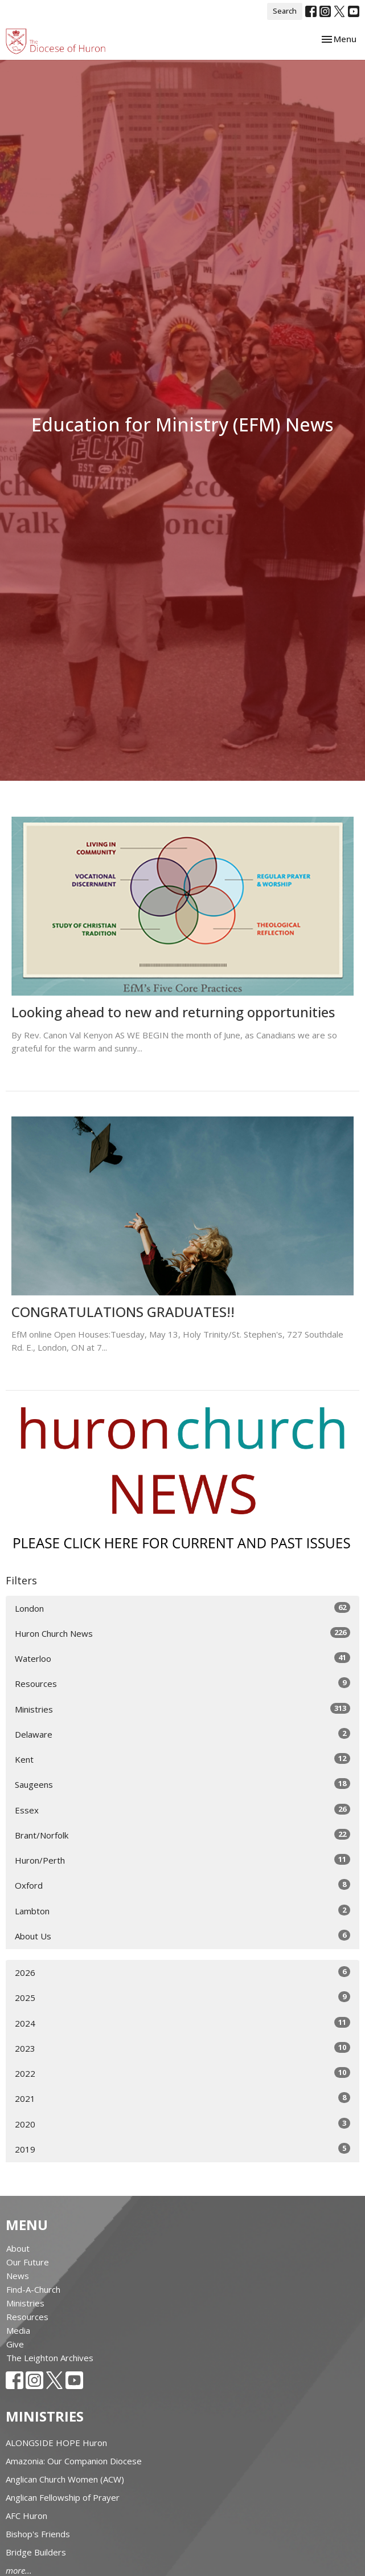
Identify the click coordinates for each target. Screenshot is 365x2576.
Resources (182, 1683)
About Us (182, 1936)
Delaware (182, 1734)
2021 (182, 2098)
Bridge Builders (36, 2552)
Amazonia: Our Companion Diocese (74, 2461)
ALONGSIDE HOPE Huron (56, 2442)
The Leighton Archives (49, 2357)
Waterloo (182, 1658)
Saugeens (182, 1784)
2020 (182, 2124)
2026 (182, 1972)
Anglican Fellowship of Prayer (63, 2497)
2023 (182, 2048)
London (182, 1608)
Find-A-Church (33, 2289)
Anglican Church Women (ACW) (65, 2479)
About (18, 2248)
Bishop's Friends (38, 2534)
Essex (182, 1810)
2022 (182, 2073)
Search (285, 11)
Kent (182, 1759)
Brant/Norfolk (182, 1835)
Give (15, 2344)
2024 (182, 2023)
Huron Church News (182, 1633)
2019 (182, 2149)
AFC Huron (26, 2515)
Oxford (182, 1885)
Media (18, 2330)
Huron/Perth (182, 1860)
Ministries (182, 1709)
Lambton (182, 1911)
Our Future (27, 2262)
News (17, 2275)
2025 (182, 1997)
